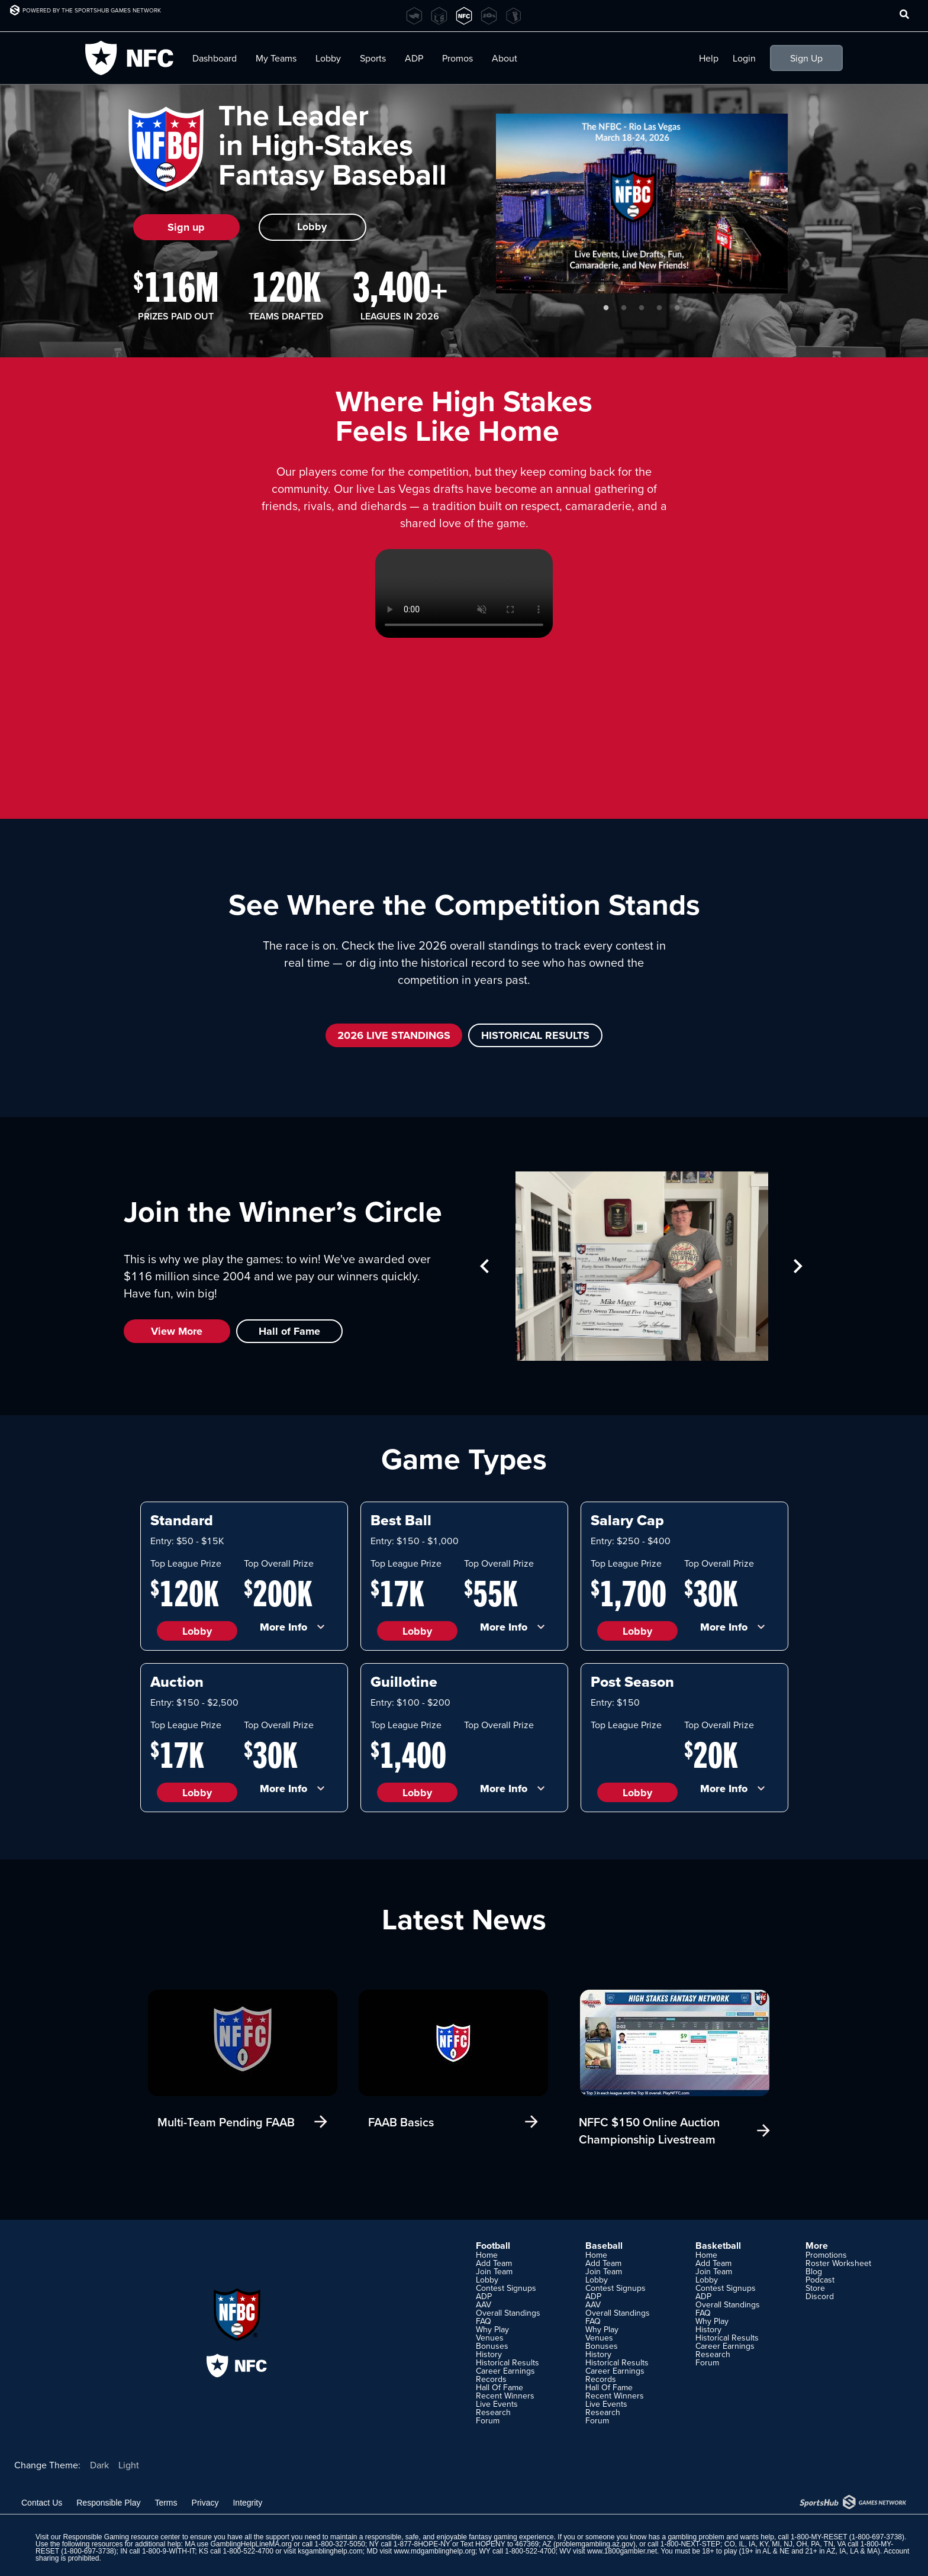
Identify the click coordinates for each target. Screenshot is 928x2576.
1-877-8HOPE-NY (422, 2544)
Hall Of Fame (499, 2387)
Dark (99, 2464)
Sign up (186, 227)
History (489, 2354)
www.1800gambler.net (622, 2551)
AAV (483, 2304)
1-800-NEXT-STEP (690, 2544)
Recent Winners (505, 2395)
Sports (373, 57)
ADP (414, 57)
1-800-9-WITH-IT (168, 2551)
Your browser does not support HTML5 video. (464, 593)
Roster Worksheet (838, 2263)
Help (708, 58)
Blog (813, 2271)
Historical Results (507, 2362)
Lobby (328, 57)
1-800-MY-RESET (819, 2537)
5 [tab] (677, 308)
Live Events (497, 2404)
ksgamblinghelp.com (330, 2551)
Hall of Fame (289, 1331)
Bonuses (492, 2346)
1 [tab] (606, 308)
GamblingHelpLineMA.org (251, 2544)
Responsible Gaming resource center (121, 2537)
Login (744, 58)
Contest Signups (506, 2288)
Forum (488, 2420)
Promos (457, 57)
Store (815, 2288)
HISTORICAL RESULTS (535, 1035)
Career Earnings (505, 2371)
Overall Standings (508, 2313)
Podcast (819, 2280)
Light (128, 2464)
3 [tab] (641, 308)
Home (487, 2255)
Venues (490, 2337)
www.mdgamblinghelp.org (434, 2551)
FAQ (483, 2321)
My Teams (276, 57)
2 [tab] (624, 308)
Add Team (494, 2263)
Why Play (492, 2329)
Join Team (494, 2271)
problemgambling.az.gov (594, 2544)
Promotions (826, 2255)
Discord (819, 2296)
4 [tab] (659, 308)
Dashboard (214, 57)
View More (176, 1331)
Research (493, 2412)
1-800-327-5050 (340, 2544)
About (504, 57)
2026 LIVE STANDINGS (393, 1035)
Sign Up (806, 57)
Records (491, 2379)
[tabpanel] (642, 203)
